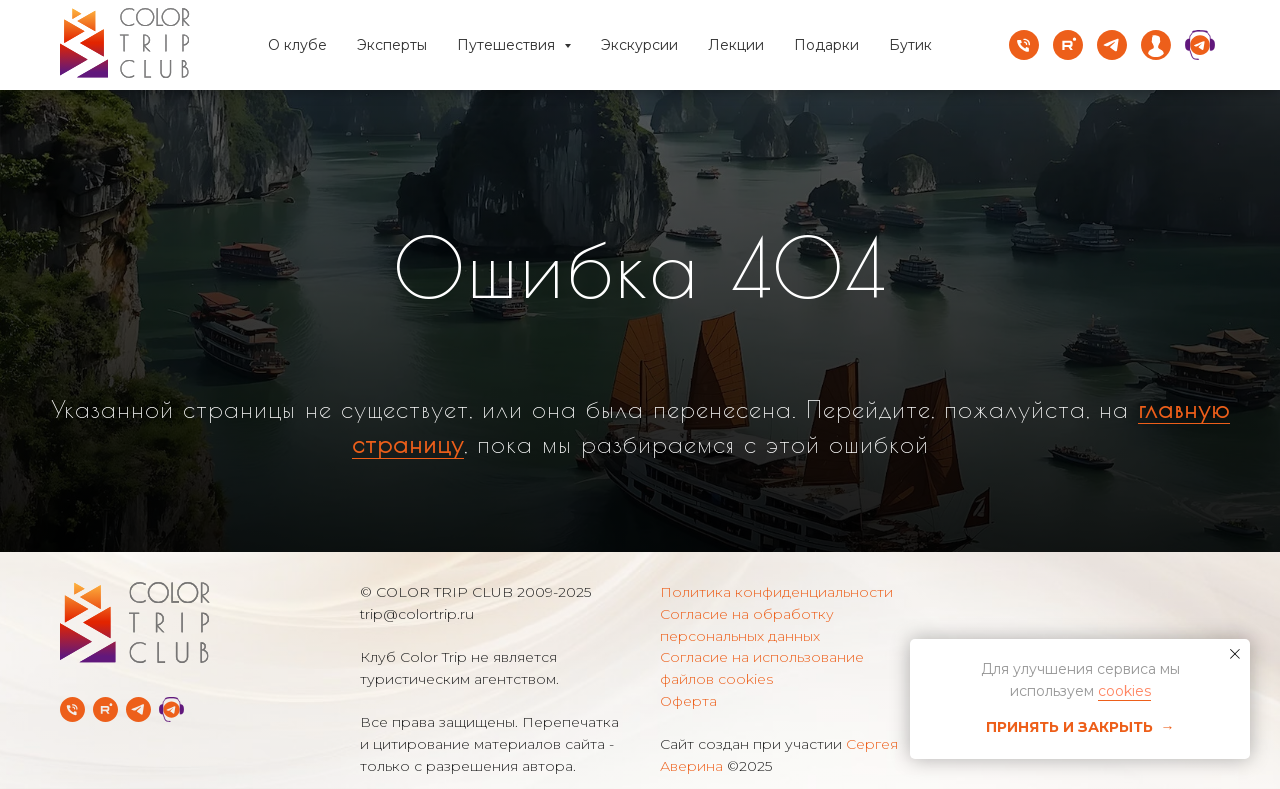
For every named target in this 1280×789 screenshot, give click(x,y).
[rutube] (1068, 45)
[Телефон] (1024, 45)
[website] (1156, 45)
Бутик (910, 45)
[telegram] (1112, 45)
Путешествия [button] (508, 45)
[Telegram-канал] (138, 709)
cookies (1124, 691)
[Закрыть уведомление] (1235, 654)
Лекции (736, 45)
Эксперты (392, 45)
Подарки (826, 45)
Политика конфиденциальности (776, 592)
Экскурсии (639, 45)
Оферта (688, 701)
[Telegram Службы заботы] (171, 709)
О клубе (297, 45)
